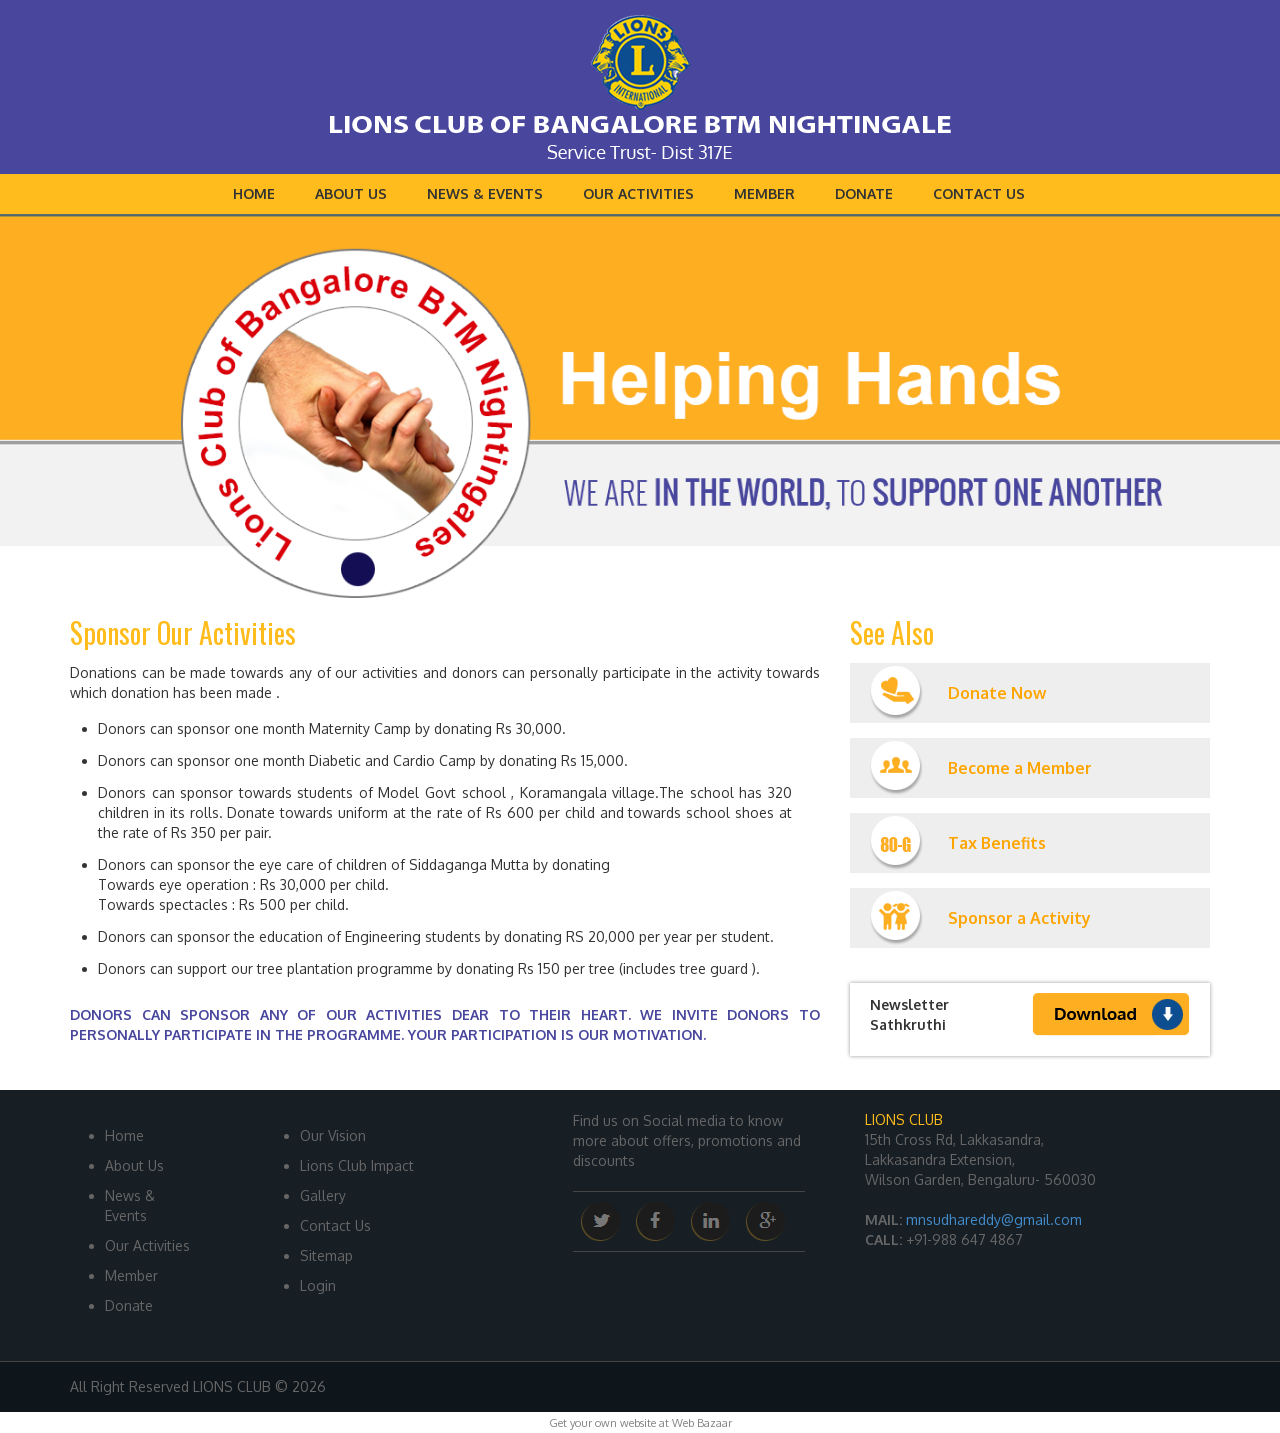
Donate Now (958, 693)
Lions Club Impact (357, 1165)
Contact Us (979, 193)
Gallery (323, 1195)
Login (318, 1285)
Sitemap (326, 1255)
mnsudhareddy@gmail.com (994, 1219)
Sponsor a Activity (980, 918)
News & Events (485, 193)
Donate (864, 193)
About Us (351, 193)
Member (764, 193)
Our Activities (638, 193)
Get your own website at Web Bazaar (640, 1423)
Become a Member (981, 768)
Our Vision (333, 1135)
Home (254, 193)
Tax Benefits (958, 843)
